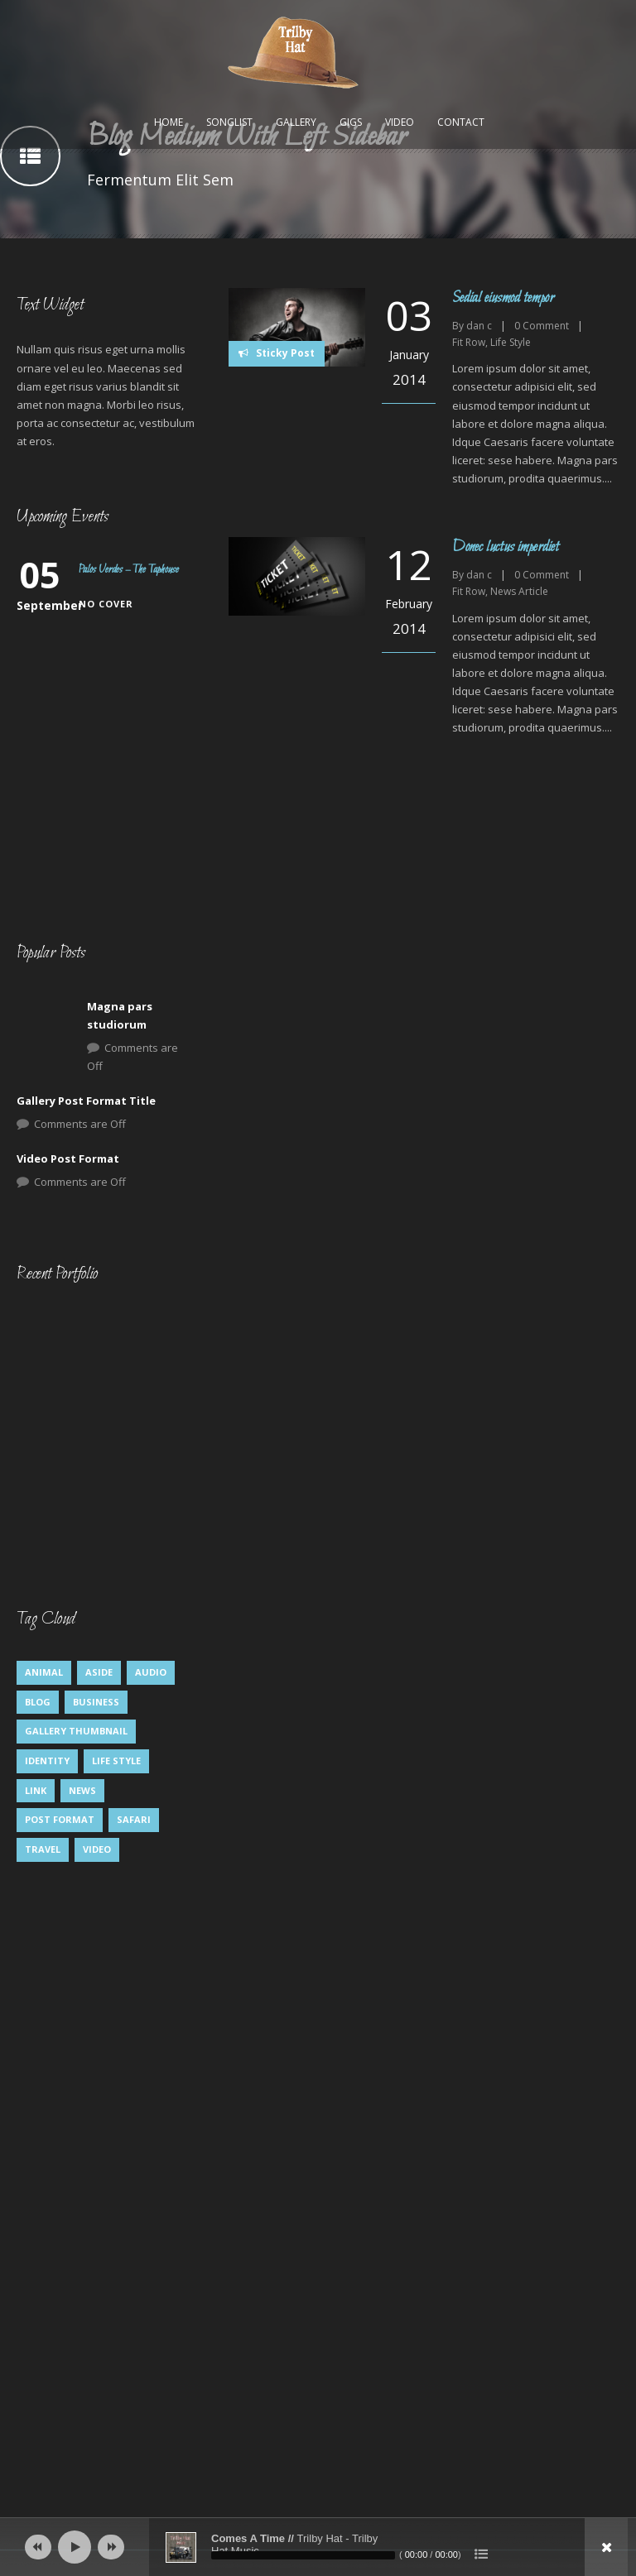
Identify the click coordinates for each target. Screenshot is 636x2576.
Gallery (296, 122)
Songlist (229, 122)
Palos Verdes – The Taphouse (129, 570)
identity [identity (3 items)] (47, 1760)
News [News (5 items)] (82, 1790)
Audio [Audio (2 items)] (150, 1672)
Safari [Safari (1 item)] (134, 1819)
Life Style (510, 342)
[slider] (303, 2555)
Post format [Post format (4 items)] (59, 1819)
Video (399, 122)
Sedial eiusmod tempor (503, 298)
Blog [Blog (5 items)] (38, 1702)
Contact (460, 122)
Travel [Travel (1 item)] (42, 1849)
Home (168, 122)
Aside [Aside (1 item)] (99, 1672)
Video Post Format (68, 1158)
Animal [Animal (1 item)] (44, 1672)
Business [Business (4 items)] (96, 1702)
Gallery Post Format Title (86, 1100)
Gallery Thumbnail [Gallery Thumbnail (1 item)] (76, 1731)
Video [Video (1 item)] (97, 1849)
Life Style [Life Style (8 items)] (116, 1760)
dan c (479, 326)
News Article (519, 591)
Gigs (351, 122)
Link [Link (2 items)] (35, 1790)
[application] (318, 2547)
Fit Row (468, 342)
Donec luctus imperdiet (505, 547)
